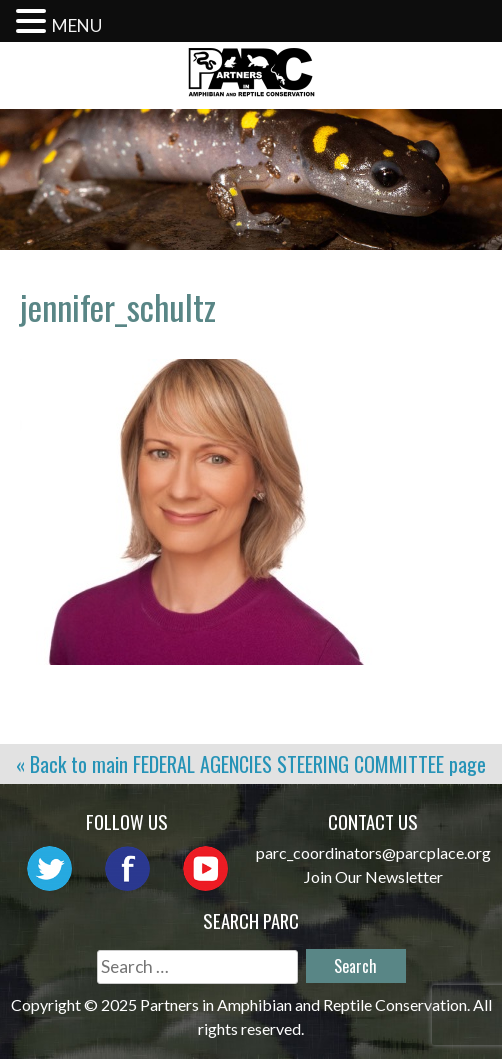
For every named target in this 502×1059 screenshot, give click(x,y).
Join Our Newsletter (373, 876)
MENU (77, 25)
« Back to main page (251, 764)
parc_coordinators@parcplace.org (373, 852)
